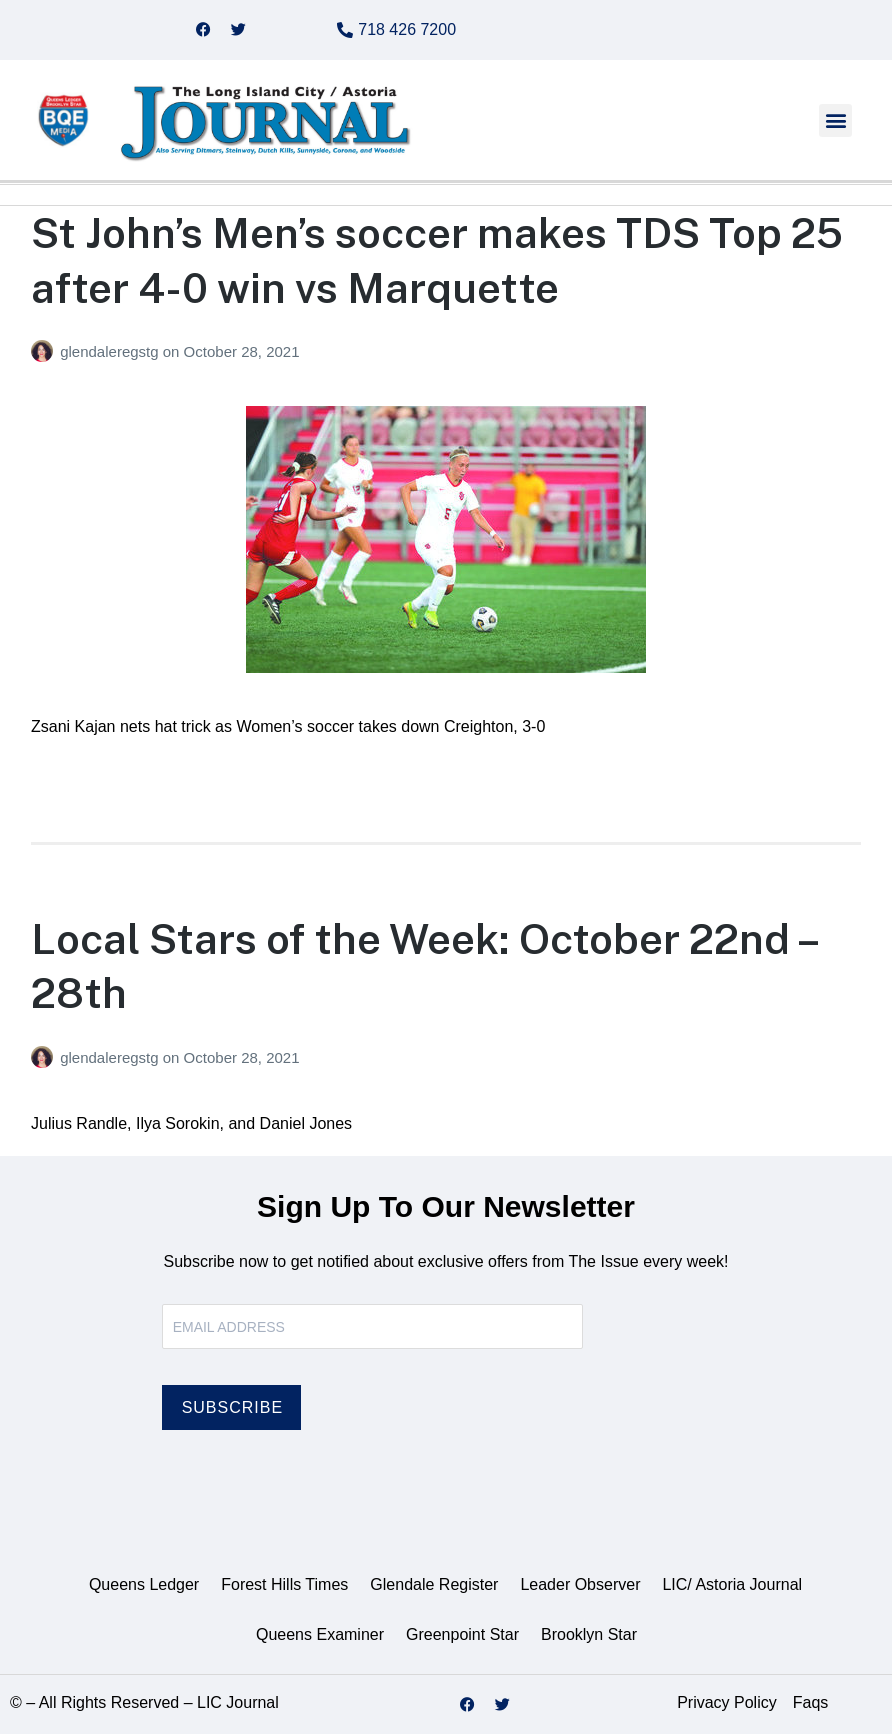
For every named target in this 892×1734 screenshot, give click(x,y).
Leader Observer (580, 1584)
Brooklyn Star (589, 1634)
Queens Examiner (320, 1634)
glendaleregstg (111, 352)
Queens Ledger (144, 1584)
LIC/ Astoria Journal (732, 1584)
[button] (835, 120)
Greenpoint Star (462, 1634)
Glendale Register (434, 1584)
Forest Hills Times (284, 1584)
